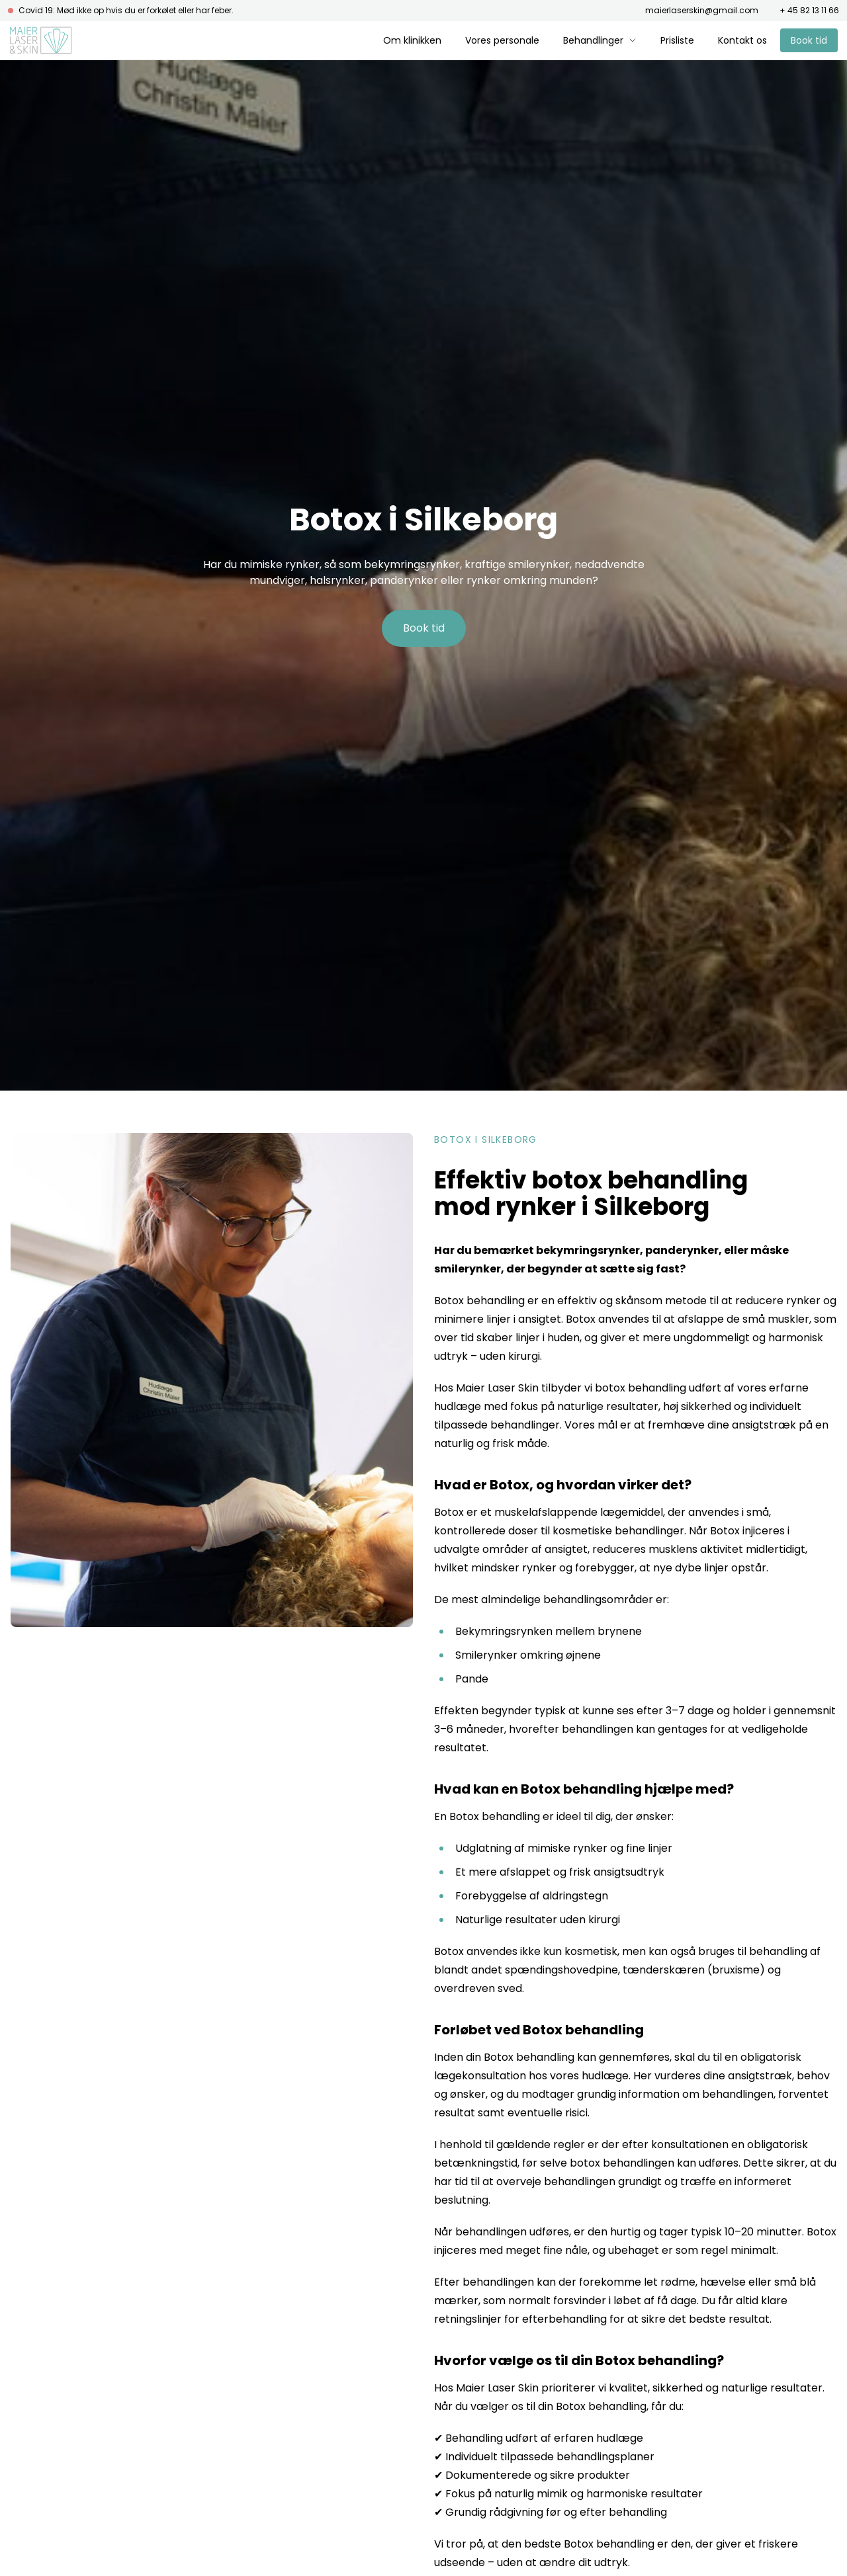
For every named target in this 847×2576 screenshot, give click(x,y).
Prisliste (677, 40)
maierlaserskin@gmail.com (701, 10)
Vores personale (502, 40)
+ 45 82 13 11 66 (809, 10)
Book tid (809, 40)
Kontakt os (742, 40)
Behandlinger (600, 40)
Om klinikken (412, 40)
